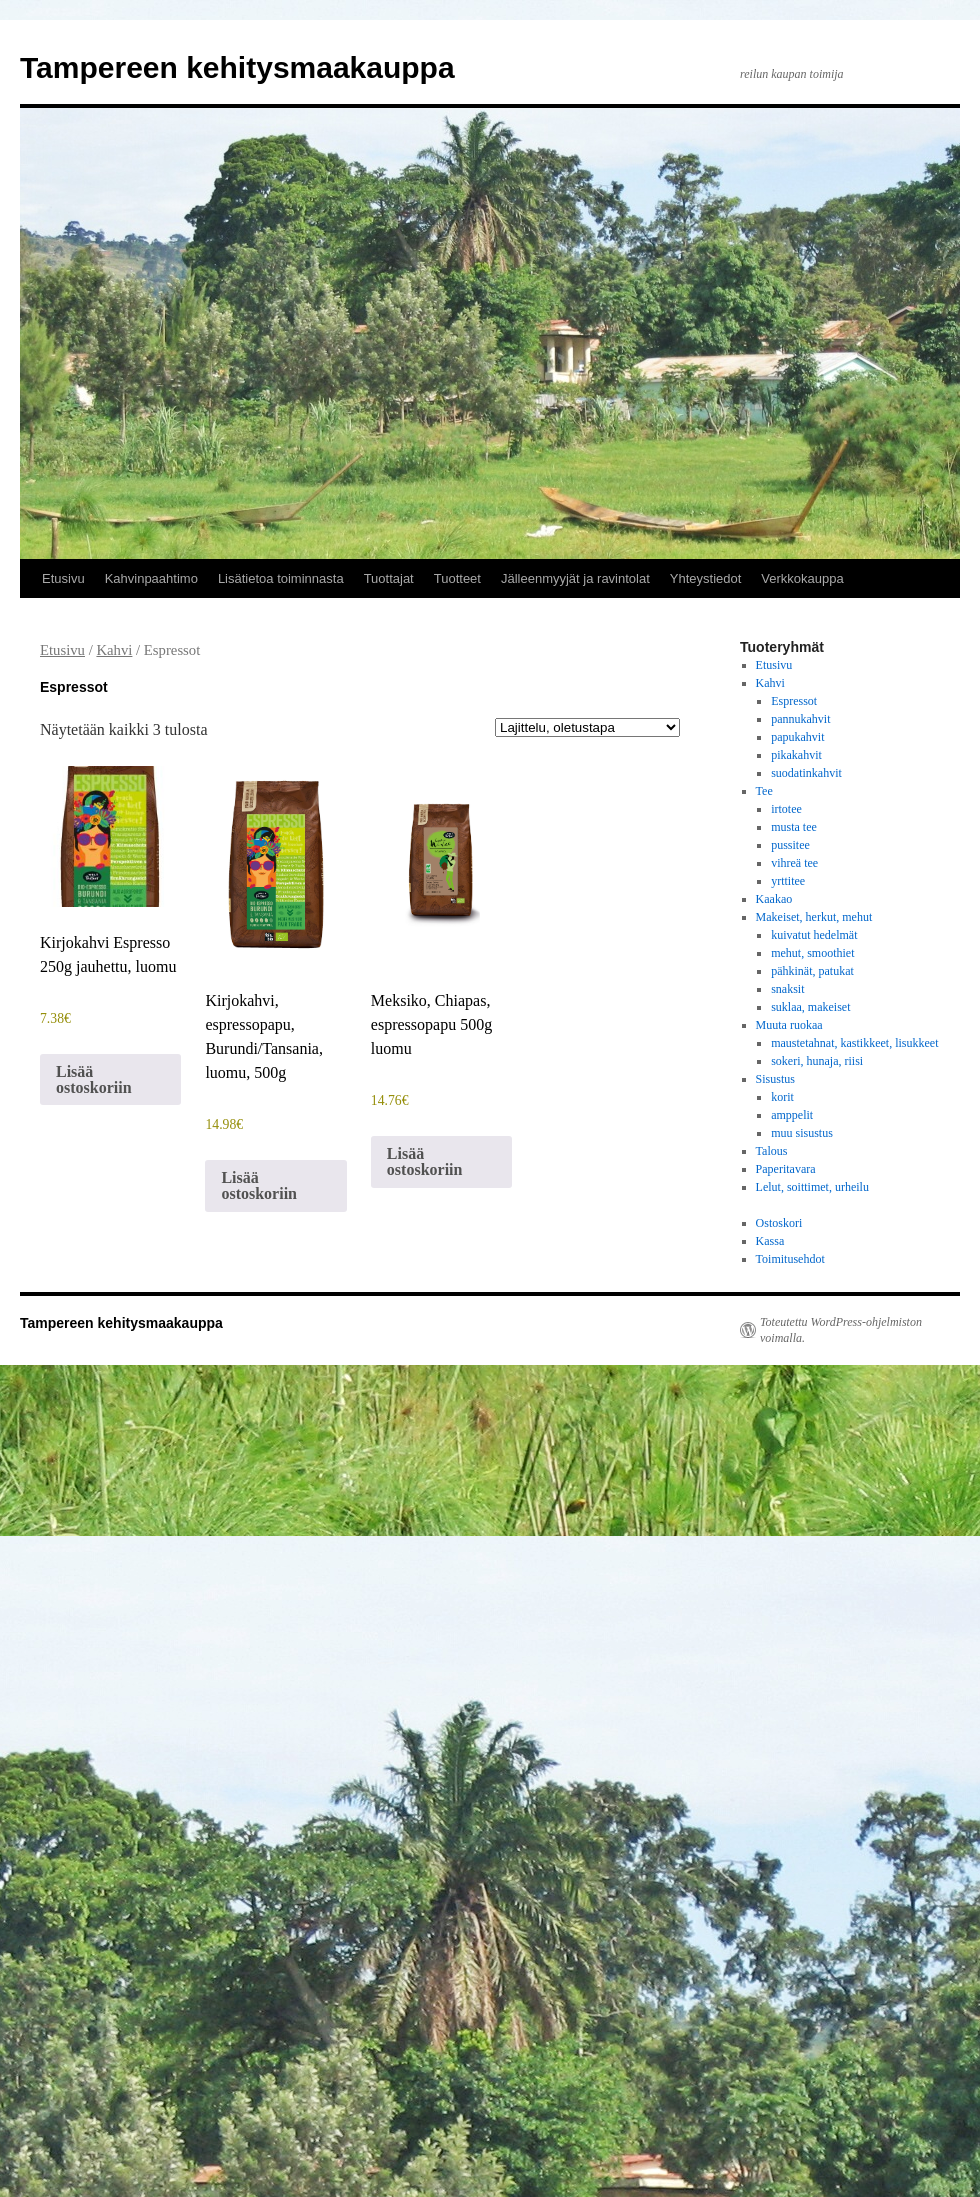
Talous (772, 1151)
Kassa (770, 1241)
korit (782, 1097)
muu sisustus (802, 1133)
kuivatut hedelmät (814, 935)
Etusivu (63, 578)
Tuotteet (457, 578)
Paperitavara (786, 1169)
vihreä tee (794, 863)
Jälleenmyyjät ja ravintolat (575, 578)
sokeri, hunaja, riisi (817, 1061)
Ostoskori (779, 1223)
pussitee (790, 845)
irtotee (786, 809)
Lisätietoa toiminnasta (281, 578)
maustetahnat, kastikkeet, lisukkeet (854, 1043)
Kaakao (774, 899)
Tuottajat (389, 578)
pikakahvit (796, 755)
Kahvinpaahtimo (151, 578)
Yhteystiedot (706, 578)
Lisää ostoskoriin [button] (94, 1079)
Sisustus (775, 1079)
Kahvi (114, 650)
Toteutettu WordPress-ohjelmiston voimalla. (841, 1330)
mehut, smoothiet (812, 953)
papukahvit (797, 737)
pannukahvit (800, 719)
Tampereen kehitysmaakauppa (237, 67)
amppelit (792, 1115)
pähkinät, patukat (812, 971)
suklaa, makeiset (810, 1007)
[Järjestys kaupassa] (587, 727)
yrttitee (788, 881)
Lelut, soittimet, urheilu (812, 1187)
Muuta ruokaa (789, 1025)
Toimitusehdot (790, 1259)
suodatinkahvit (806, 773)
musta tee (794, 827)
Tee (764, 791)
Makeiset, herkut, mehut (814, 917)
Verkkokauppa (802, 578)
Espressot (794, 701)
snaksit (787, 989)
